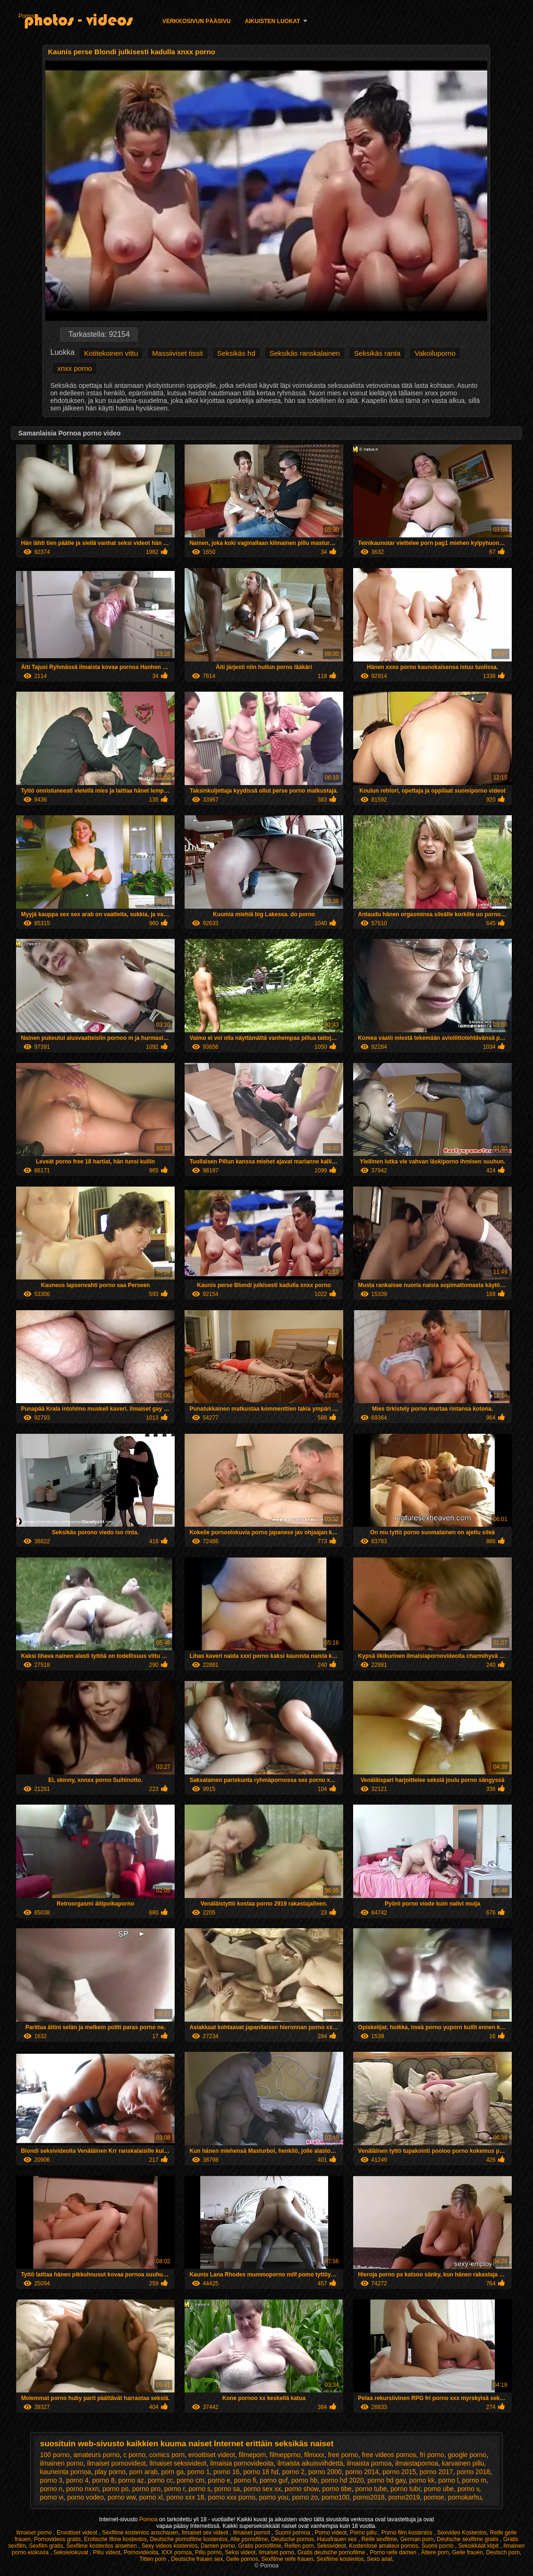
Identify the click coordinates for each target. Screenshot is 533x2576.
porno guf (274, 2480)
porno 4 (77, 2480)
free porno (343, 2455)
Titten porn (153, 2559)
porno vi (52, 2497)
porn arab (143, 2472)
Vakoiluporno (435, 353)
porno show (302, 2488)
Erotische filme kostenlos (115, 2539)
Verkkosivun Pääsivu (196, 21)
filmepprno (285, 2455)
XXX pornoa (176, 2552)
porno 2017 (436, 2472)
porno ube (439, 2488)
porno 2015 (399, 2472)
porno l (448, 2480)
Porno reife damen (394, 2552)
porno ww (121, 2497)
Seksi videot (240, 2552)
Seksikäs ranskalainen (305, 353)
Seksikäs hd (236, 353)
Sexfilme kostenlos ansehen (102, 2546)
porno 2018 (473, 2472)
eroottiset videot (211, 2455)
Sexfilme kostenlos (340, 2559)
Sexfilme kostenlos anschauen (140, 2532)
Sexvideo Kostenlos (462, 2532)
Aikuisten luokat (272, 21)
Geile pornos (242, 2559)
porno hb (304, 2480)
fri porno (432, 2455)
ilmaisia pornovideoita (242, 2463)
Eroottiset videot (78, 2532)
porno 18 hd (261, 2472)
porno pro (146, 2488)
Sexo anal (379, 2559)
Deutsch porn (502, 2552)
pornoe (433, 2497)
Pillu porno (208, 2552)
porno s (199, 2488)
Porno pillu (364, 2532)
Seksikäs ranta (377, 353)
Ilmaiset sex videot (206, 2532)
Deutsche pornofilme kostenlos (188, 2539)
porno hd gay (386, 2480)
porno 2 (293, 2472)
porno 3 (51, 2480)
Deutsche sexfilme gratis (468, 2539)
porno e (219, 2480)
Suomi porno (438, 2546)
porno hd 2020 (342, 2480)
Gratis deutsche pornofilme (332, 2552)
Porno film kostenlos (407, 2532)
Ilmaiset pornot (252, 2532)
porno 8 (103, 2480)
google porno (467, 2455)
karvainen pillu (463, 2463)
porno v (468, 2488)
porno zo (305, 2497)
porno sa (227, 2488)
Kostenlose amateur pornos (383, 2546)
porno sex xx (262, 2488)
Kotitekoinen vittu (111, 353)
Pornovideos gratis (57, 2539)
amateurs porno (97, 2455)
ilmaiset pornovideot (116, 2463)
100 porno (55, 2455)
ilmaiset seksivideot (178, 2463)
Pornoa (27, 16)
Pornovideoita (141, 2552)
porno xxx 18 (185, 2497)
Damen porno (218, 2546)
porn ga (172, 2472)
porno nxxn (82, 2488)
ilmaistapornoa (416, 2463)
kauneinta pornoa (65, 2472)
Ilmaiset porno (35, 2532)
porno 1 (198, 2472)
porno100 (335, 2497)
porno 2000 (325, 2472)
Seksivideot (331, 2546)
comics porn (167, 2455)
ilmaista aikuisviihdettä (310, 2463)
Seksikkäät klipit (479, 2546)
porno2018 (369, 2497)
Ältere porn (435, 2552)
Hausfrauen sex (337, 2539)
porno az (131, 2480)
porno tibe (336, 2488)
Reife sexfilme (379, 2539)
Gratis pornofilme (259, 2546)
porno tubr (405, 2488)
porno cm (190, 2480)
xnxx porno (74, 368)
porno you (273, 2497)
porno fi (245, 2480)
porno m (474, 2480)
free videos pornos (389, 2455)
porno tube (371, 2488)
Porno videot (331, 2532)
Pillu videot (106, 2552)
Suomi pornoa (293, 2532)
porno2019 (404, 2497)
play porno (110, 2472)
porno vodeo (85, 2497)
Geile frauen (467, 2552)
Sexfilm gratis (46, 2546)
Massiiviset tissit (177, 353)
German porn (417, 2539)
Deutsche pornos (292, 2539)
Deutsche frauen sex (197, 2559)
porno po (115, 2488)
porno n (51, 2488)
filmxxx (314, 2455)
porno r (174, 2488)
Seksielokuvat (71, 2552)
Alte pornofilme (249, 2539)
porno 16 (226, 2472)
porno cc (160, 2480)
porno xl (151, 2497)
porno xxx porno (231, 2497)
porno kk (422, 2480)
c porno (134, 2455)
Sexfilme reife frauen (287, 2559)
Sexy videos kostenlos (170, 2546)
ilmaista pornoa (369, 2463)
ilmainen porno (62, 2463)
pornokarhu (465, 2497)
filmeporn (252, 2455)
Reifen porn (299, 2546)
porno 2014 (362, 2472)
